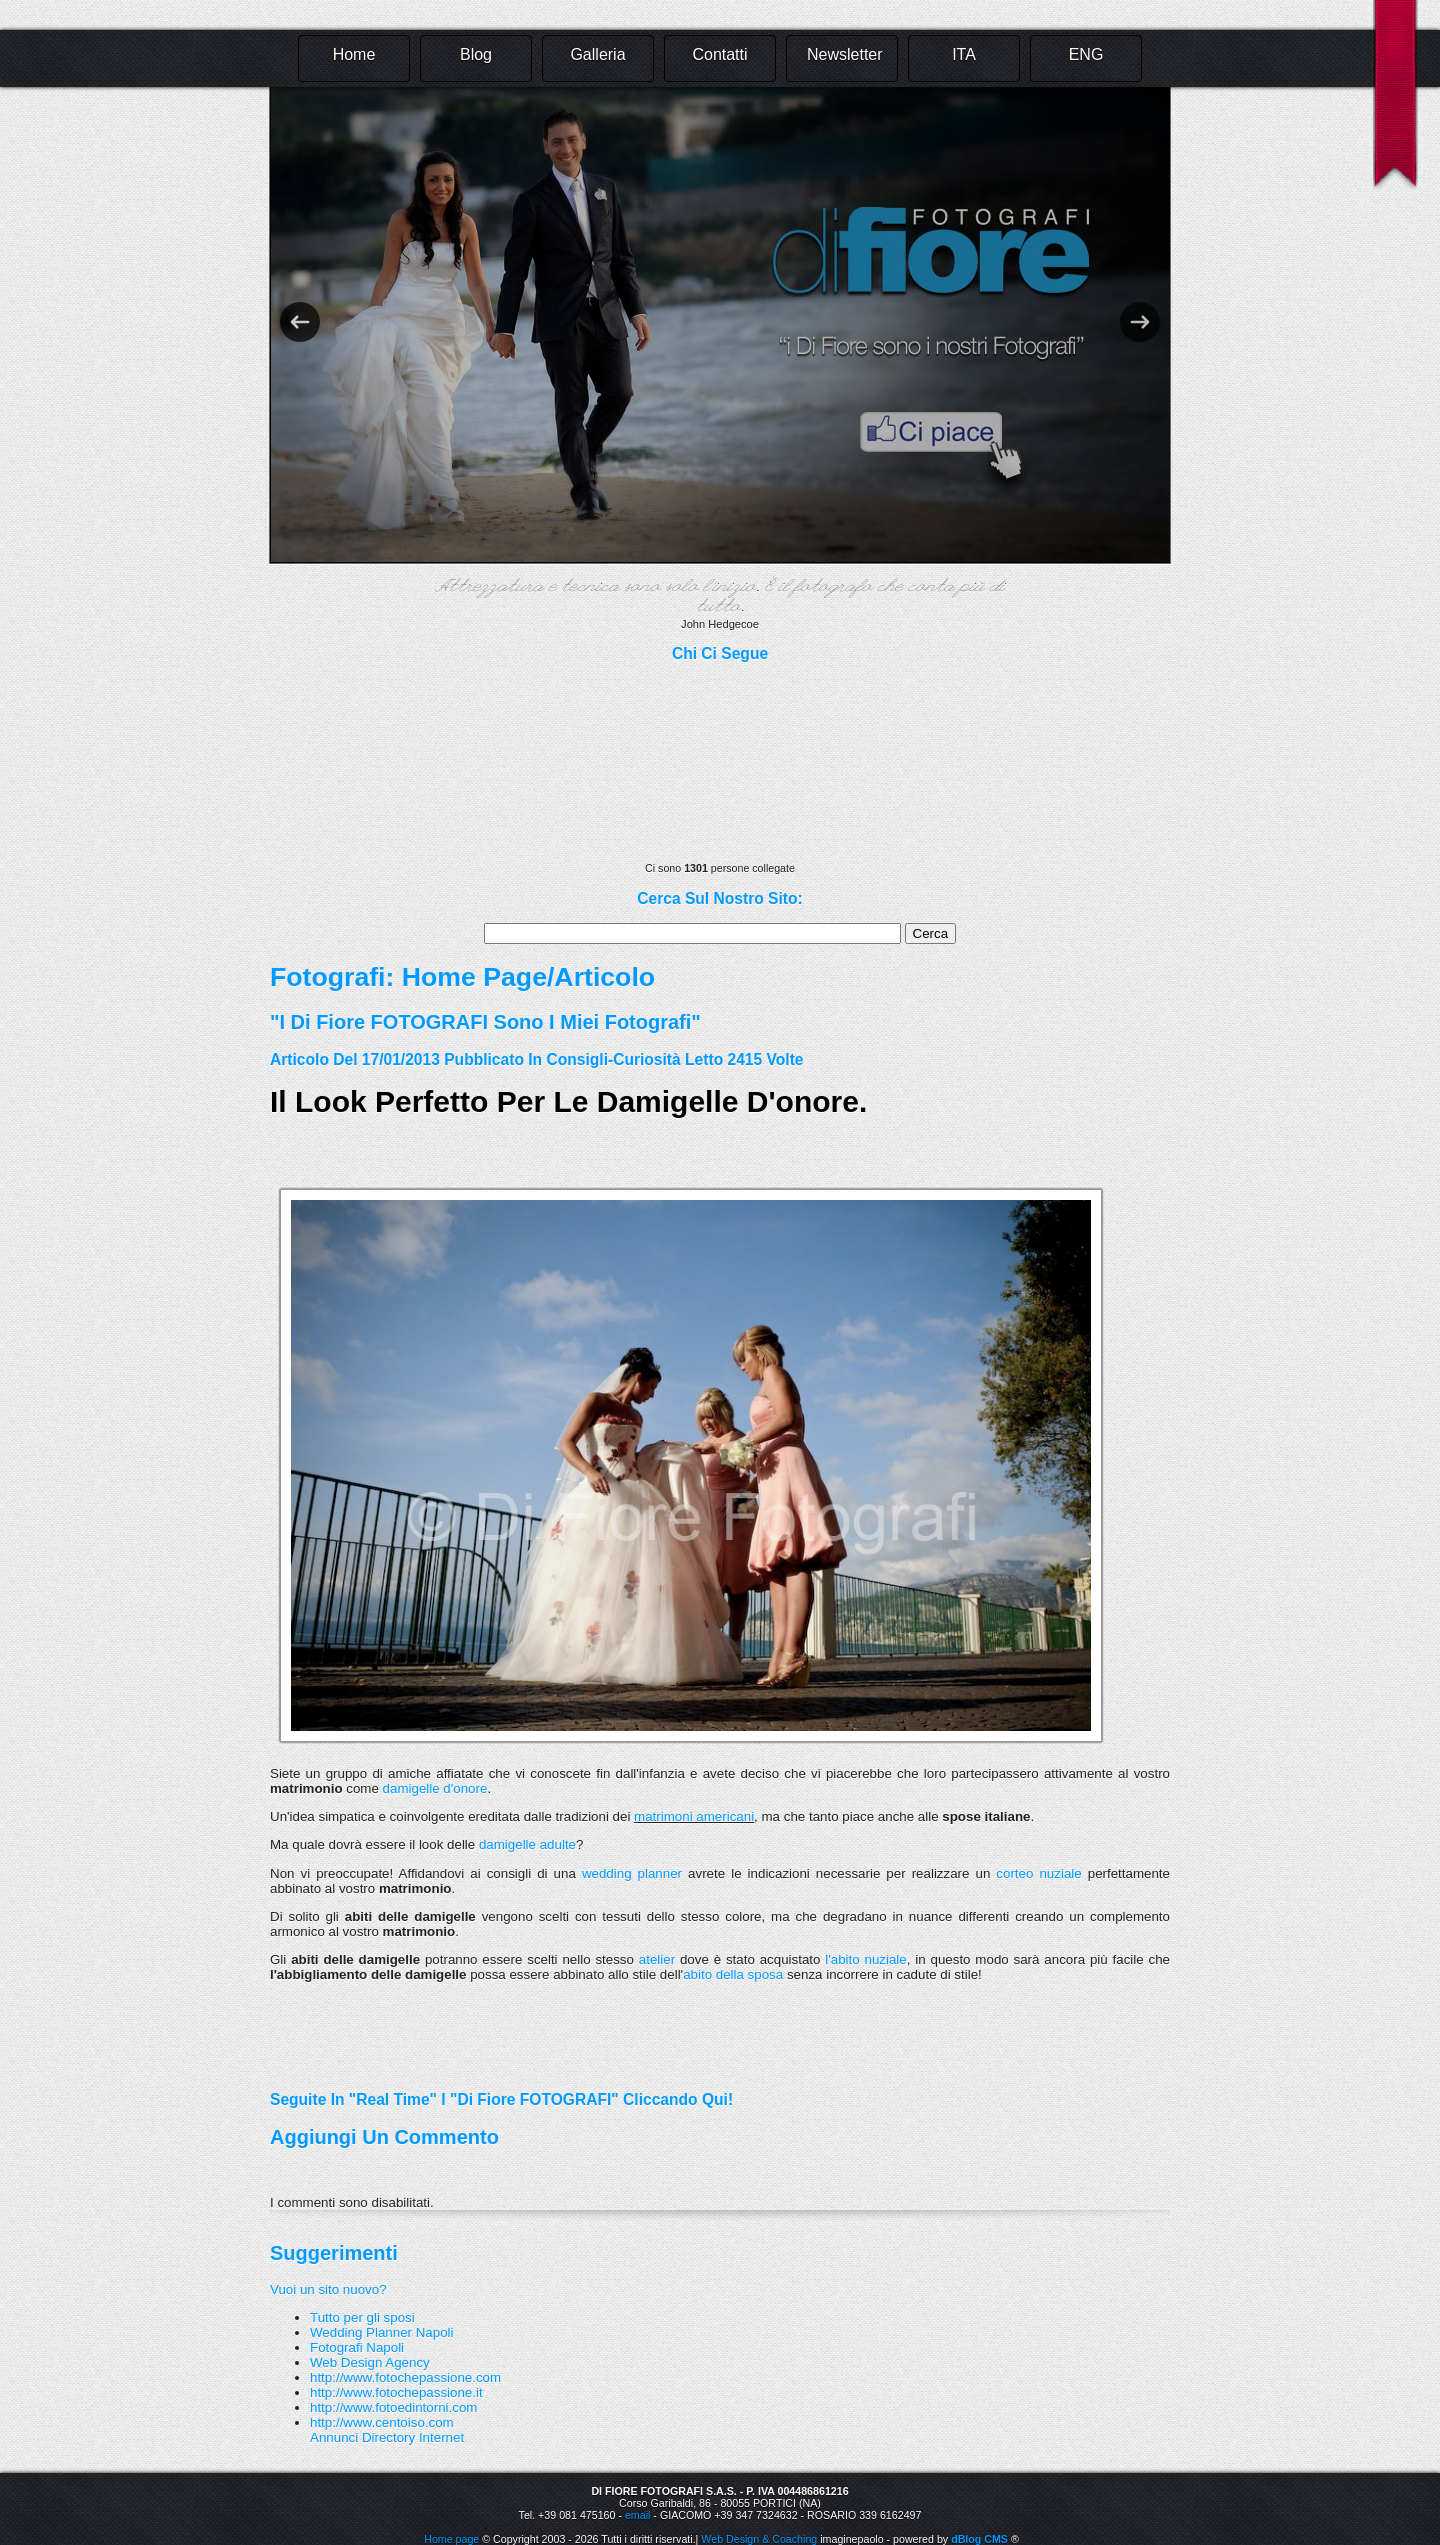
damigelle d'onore (435, 1788)
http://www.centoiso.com (382, 2422)
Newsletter (845, 54)
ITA (964, 54)
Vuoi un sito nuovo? (328, 2289)
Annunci (334, 2437)
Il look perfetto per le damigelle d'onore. (568, 1101)
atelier (654, 1959)
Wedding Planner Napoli (382, 2332)
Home (354, 54)
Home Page (474, 977)
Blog (476, 54)
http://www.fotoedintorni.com (393, 2407)
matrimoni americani (694, 1816)
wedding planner (632, 1873)
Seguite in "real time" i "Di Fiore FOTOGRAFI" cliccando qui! (501, 2099)
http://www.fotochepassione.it (396, 2392)
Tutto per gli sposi (362, 2317)
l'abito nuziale (865, 1959)
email (637, 2515)
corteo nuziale (1038, 1873)
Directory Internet (413, 2437)
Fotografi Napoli (357, 2347)
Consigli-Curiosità (613, 1059)
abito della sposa (733, 1974)
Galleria (597, 54)
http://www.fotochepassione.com (405, 2377)
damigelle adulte (527, 1844)
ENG (1086, 54)
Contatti (719, 54)
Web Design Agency (370, 2362)
